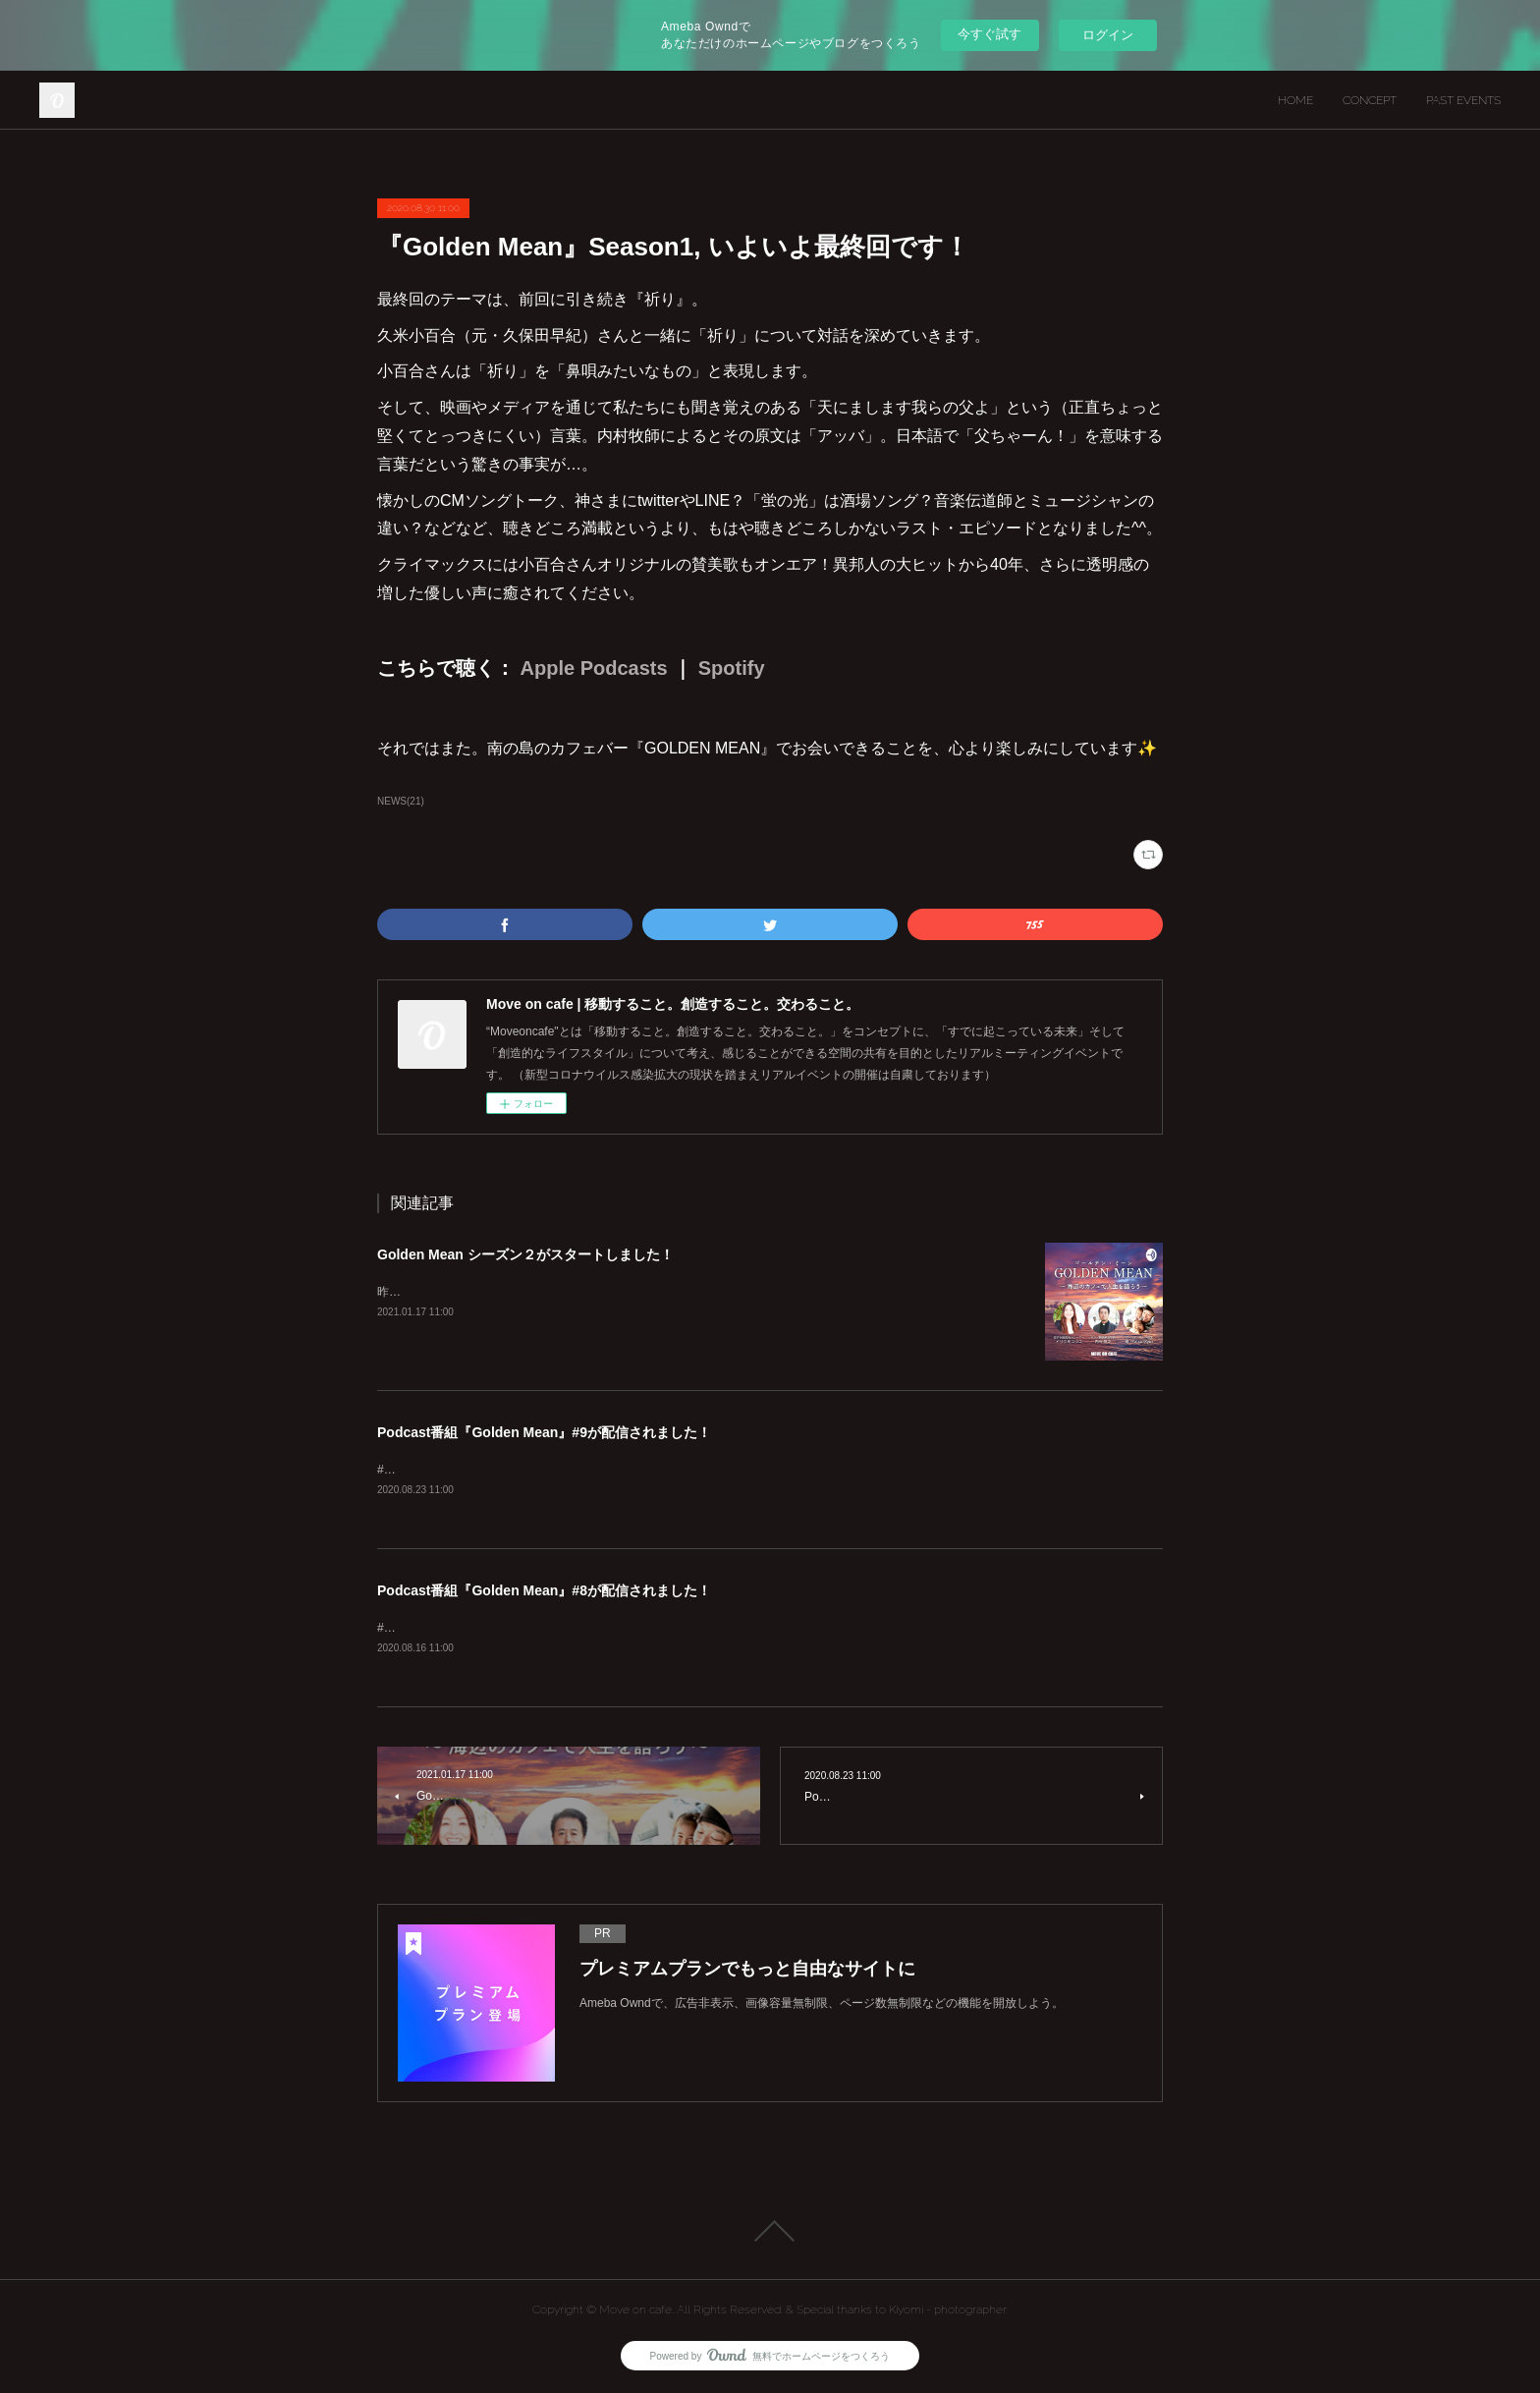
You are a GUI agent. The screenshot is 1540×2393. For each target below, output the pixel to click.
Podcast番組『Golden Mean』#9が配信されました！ (544, 1432)
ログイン (1107, 35)
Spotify (731, 668)
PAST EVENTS (1463, 100)
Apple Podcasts (594, 668)
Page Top (770, 2234)
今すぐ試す (989, 34)
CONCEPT (1370, 100)
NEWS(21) (400, 801)
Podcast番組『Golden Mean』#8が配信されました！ (544, 1592)
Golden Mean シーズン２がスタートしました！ (525, 1254)
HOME (1295, 100)
